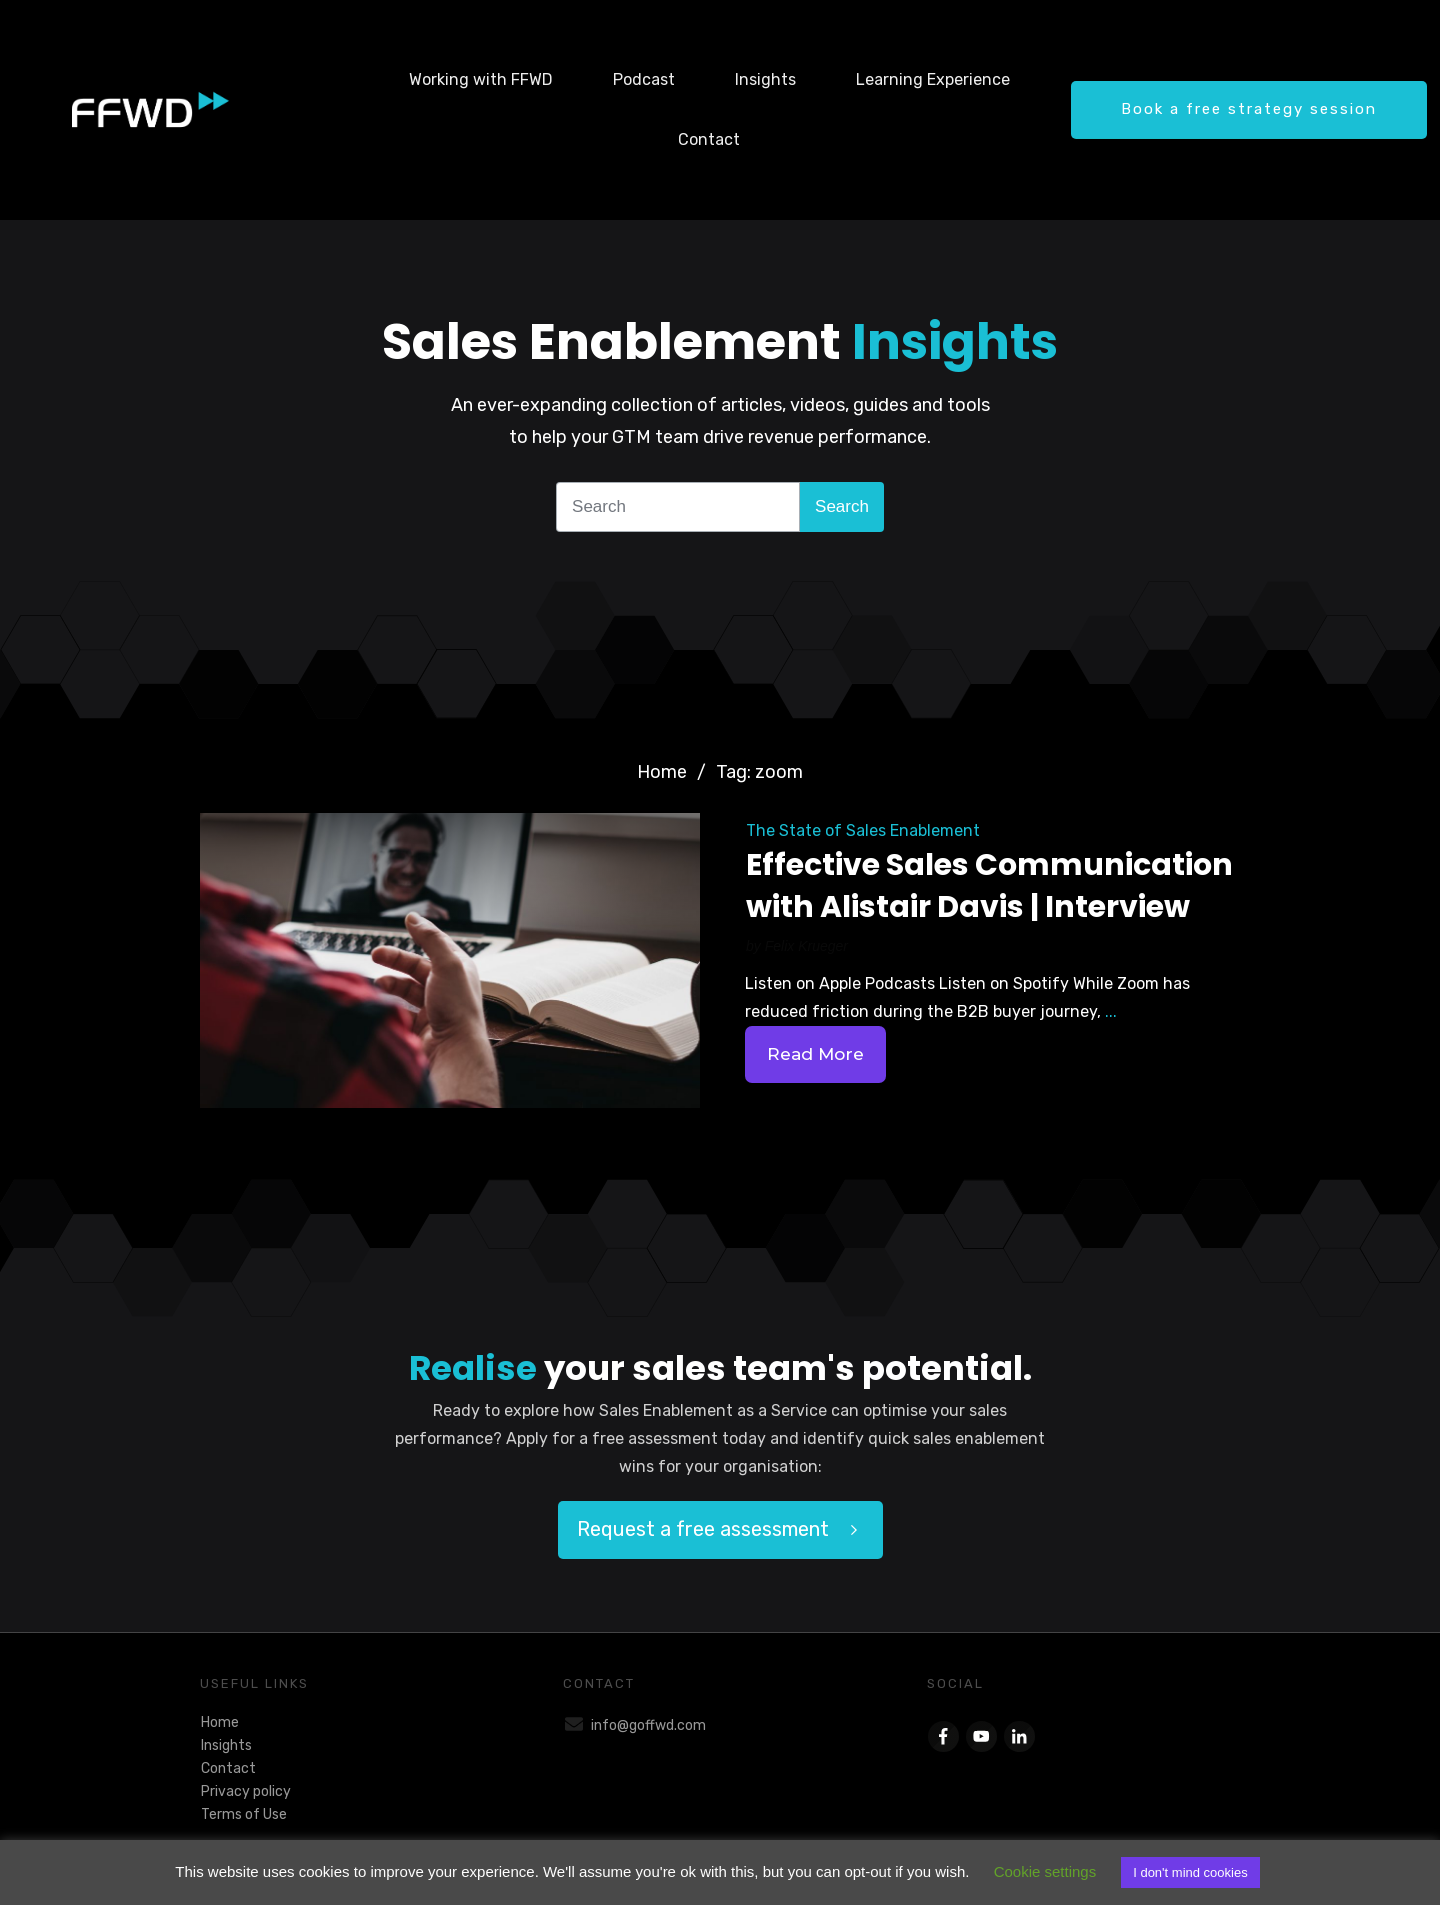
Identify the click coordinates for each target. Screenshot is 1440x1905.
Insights (226, 1745)
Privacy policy (246, 1791)
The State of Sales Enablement (863, 830)
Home (220, 1722)
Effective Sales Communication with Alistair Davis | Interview (989, 886)
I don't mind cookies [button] (1190, 1872)
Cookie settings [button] (1045, 1871)
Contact (228, 1768)
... (1111, 1011)
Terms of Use (244, 1814)
